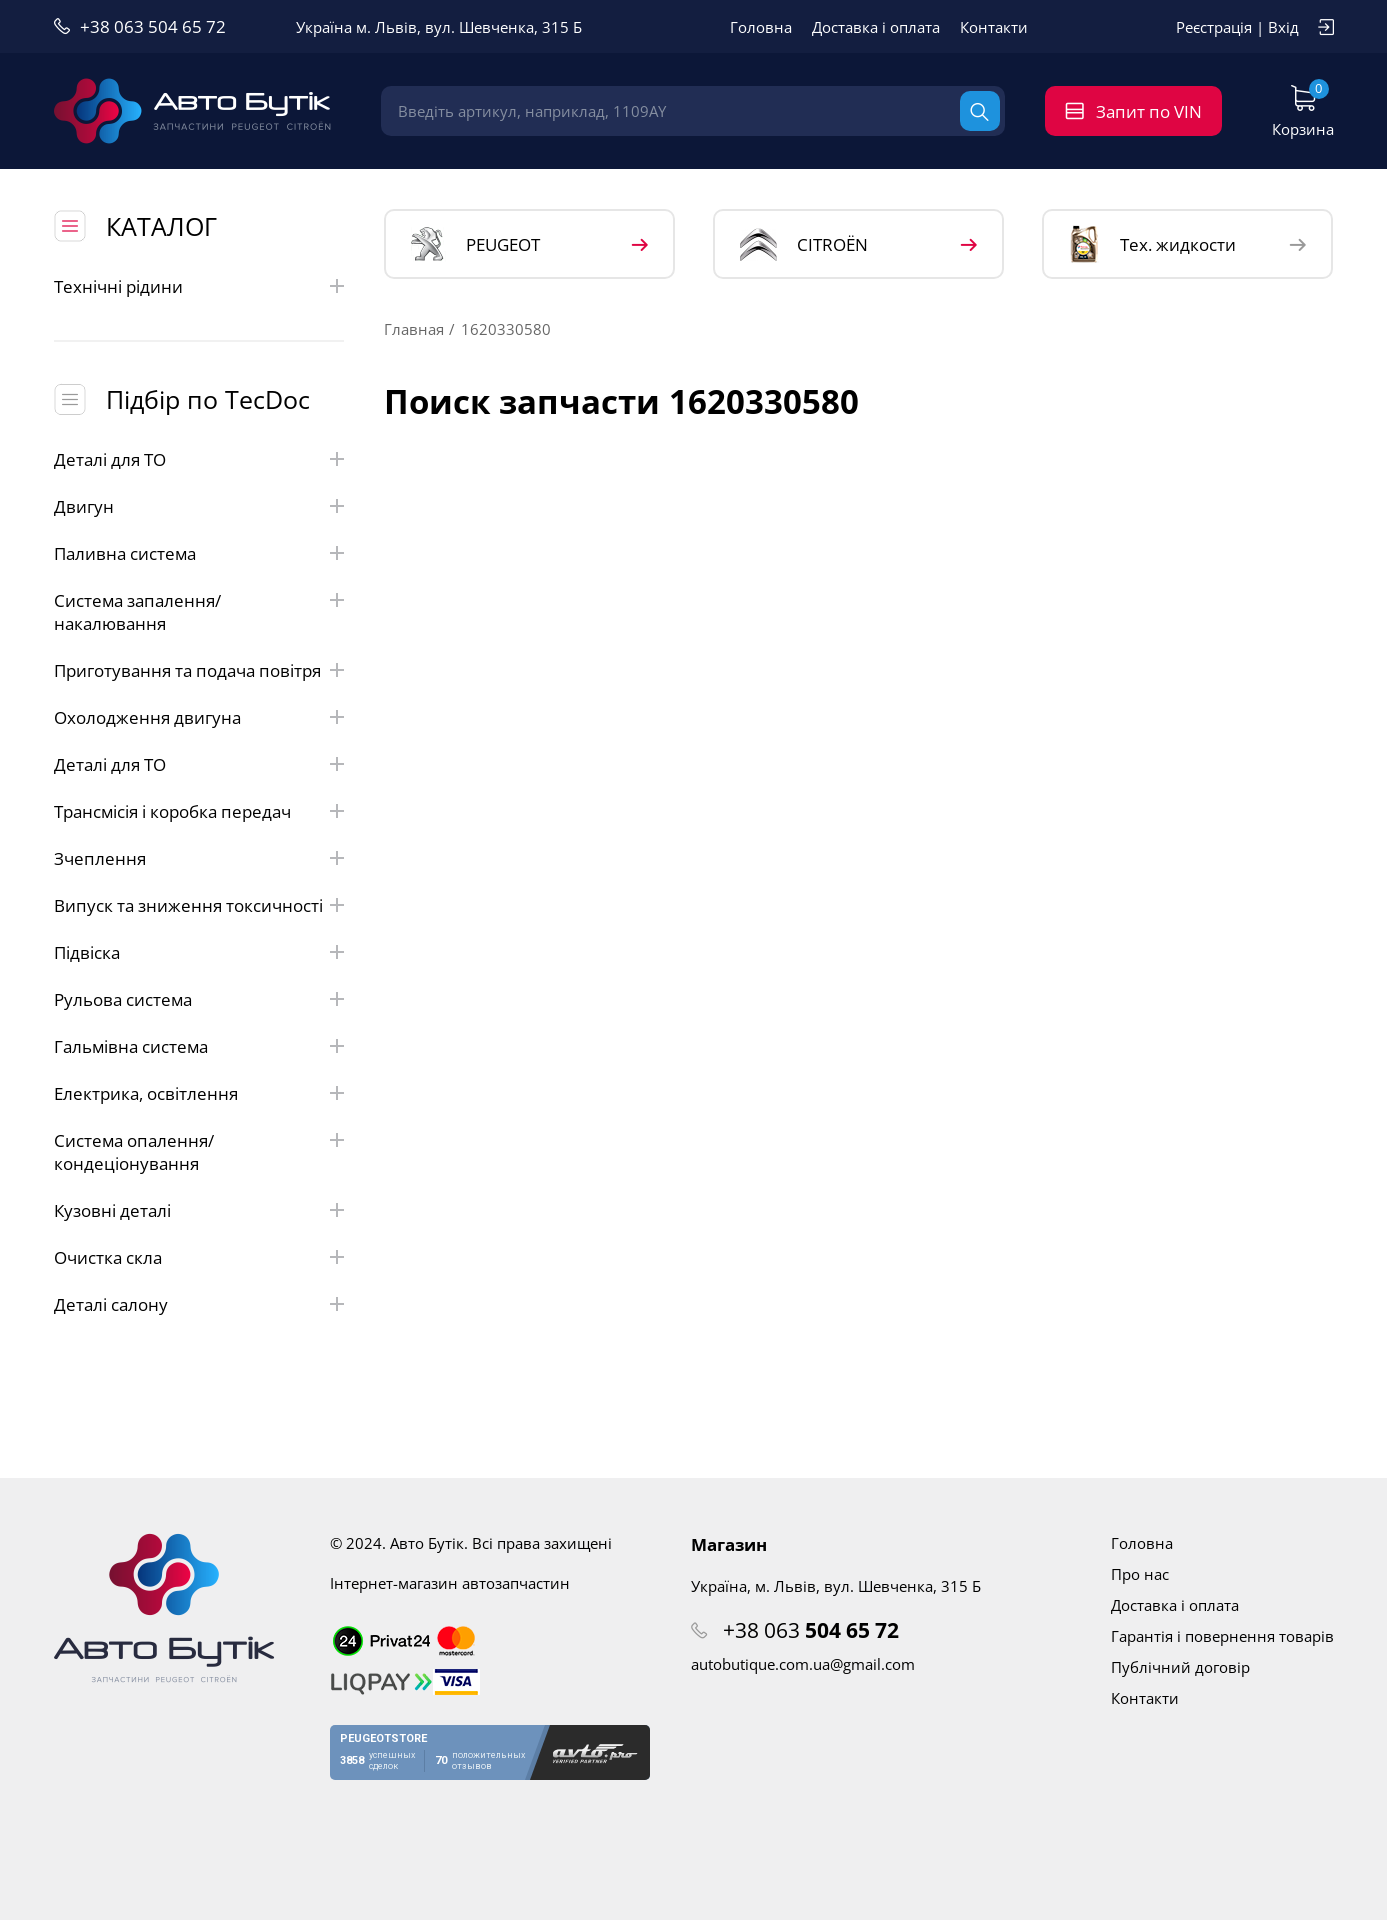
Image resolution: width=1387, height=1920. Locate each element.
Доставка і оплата (876, 27)
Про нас (1140, 1574)
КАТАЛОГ (161, 226)
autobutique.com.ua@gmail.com (803, 1664)
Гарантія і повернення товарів (1222, 1636)
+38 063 (811, 1630)
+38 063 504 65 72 (153, 26)
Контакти (994, 27)
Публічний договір (1180, 1667)
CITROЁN (804, 244)
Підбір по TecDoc (208, 399)
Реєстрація (1214, 27)
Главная (414, 329)
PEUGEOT (475, 244)
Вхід (1283, 27)
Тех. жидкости (1152, 244)
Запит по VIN (1149, 111)
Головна (761, 27)
